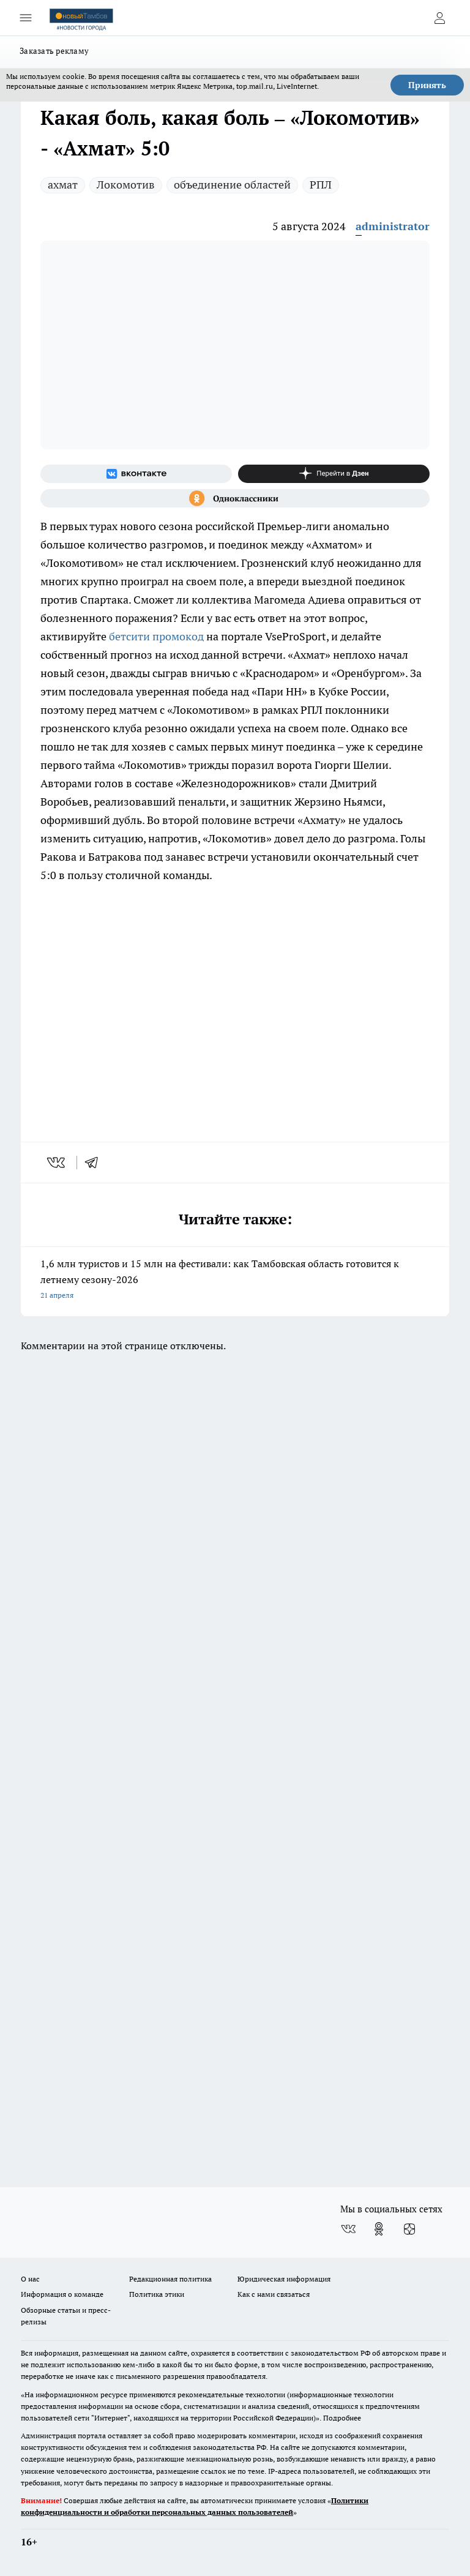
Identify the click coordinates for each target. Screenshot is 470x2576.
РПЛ (321, 185)
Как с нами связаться (273, 2294)
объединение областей (232, 185)
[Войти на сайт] (439, 18)
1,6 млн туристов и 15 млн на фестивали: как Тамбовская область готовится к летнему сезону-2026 (235, 1280)
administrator (393, 226)
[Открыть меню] (25, 18)
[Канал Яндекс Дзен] (334, 474)
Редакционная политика (170, 2278)
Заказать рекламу (54, 50)
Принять (427, 85)
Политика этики (156, 2294)
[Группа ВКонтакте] (136, 474)
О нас (30, 2278)
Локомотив (126, 185)
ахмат (63, 185)
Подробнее (342, 2417)
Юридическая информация (283, 2278)
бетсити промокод (156, 636)
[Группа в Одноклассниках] (235, 498)
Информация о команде (62, 2294)
